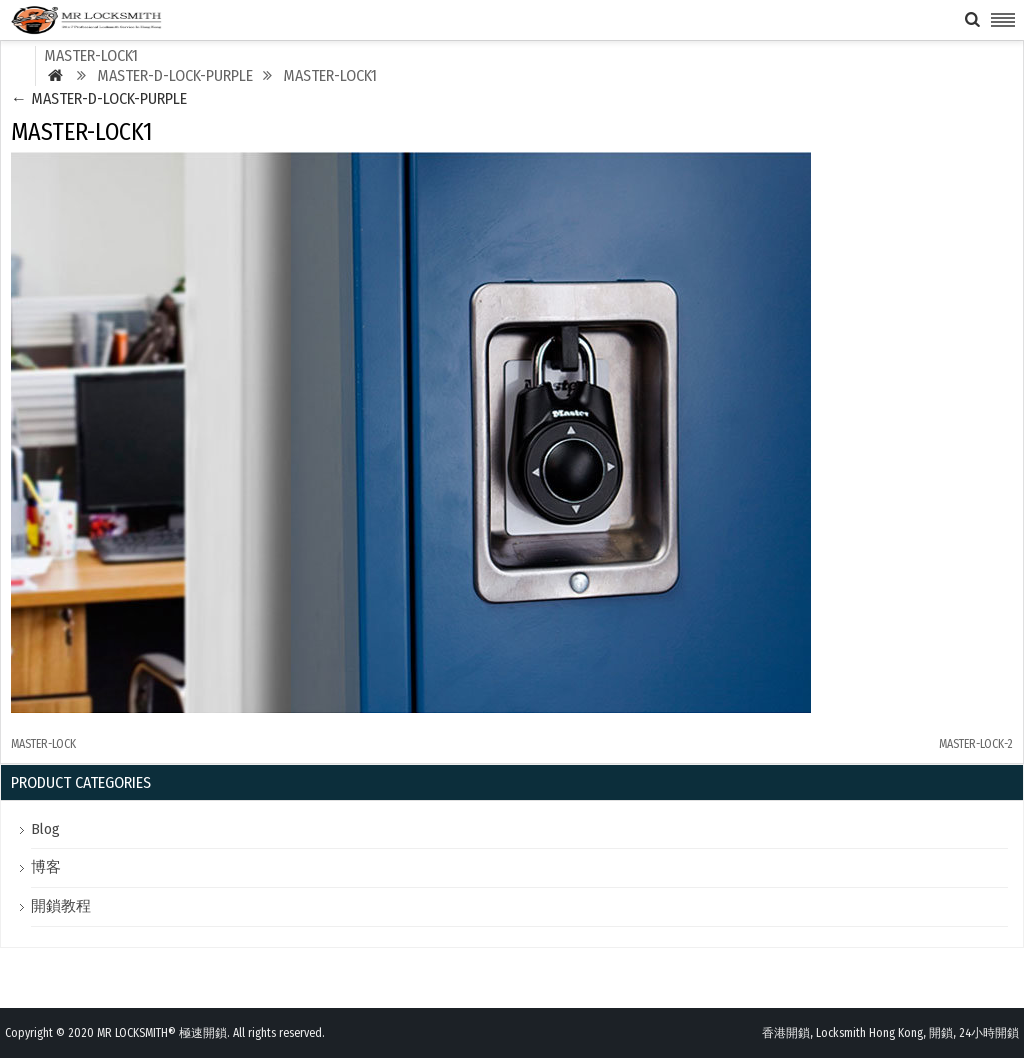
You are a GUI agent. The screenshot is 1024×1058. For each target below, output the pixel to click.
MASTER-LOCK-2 (976, 744)
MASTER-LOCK (43, 744)
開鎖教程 (61, 906)
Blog (45, 829)
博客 (46, 867)
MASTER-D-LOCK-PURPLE (99, 98)
